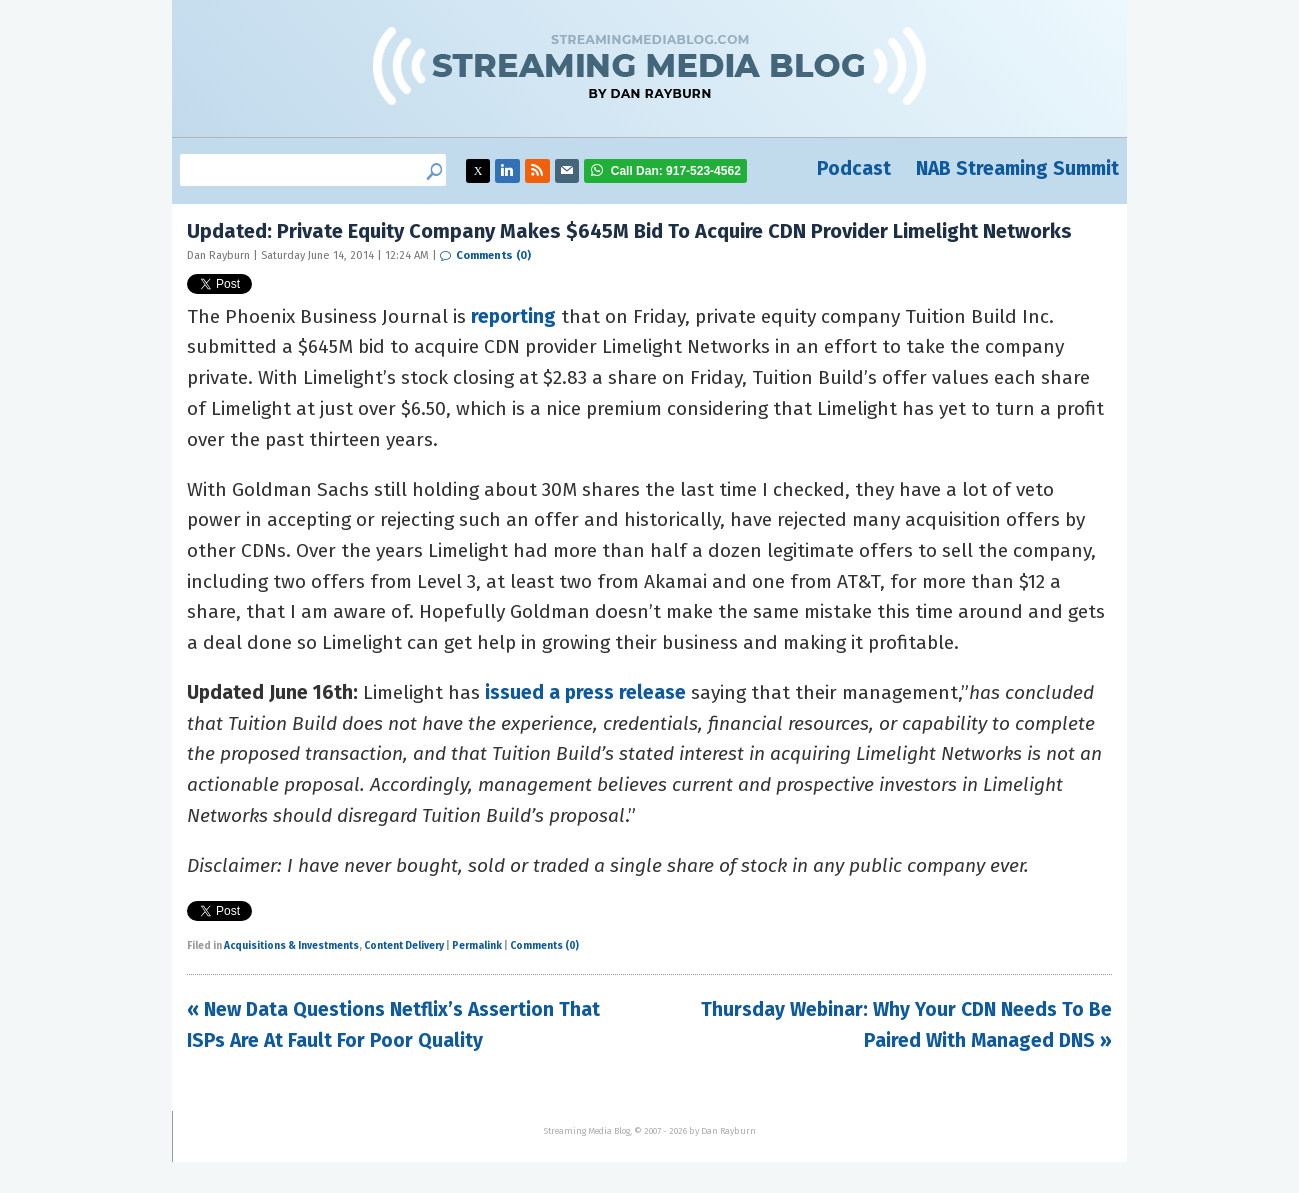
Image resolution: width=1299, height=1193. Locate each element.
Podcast (854, 168)
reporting (513, 316)
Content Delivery (404, 946)
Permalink (477, 946)
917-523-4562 (676, 171)
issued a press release (585, 692)
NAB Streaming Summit (1017, 168)
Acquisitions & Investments (291, 946)
